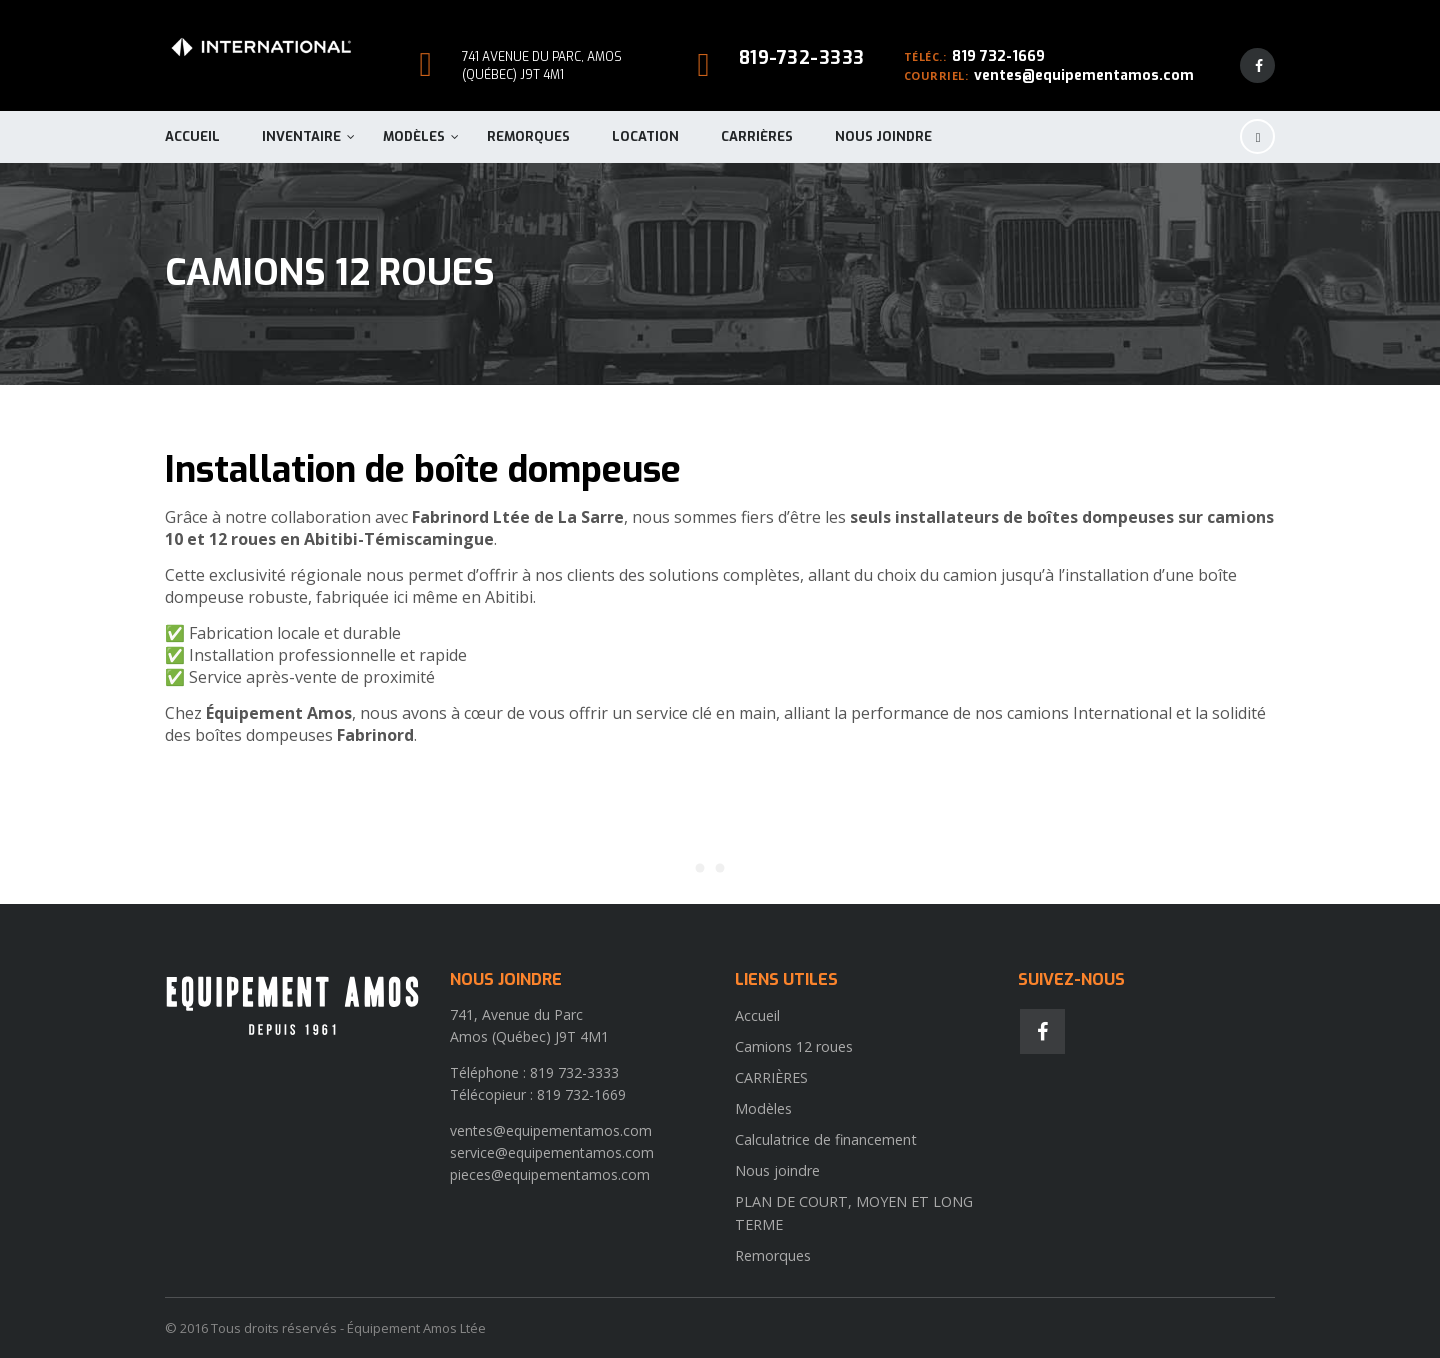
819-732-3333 (802, 58)
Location (645, 136)
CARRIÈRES (757, 136)
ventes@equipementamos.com (1084, 75)
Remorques (528, 136)
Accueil (192, 136)
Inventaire (301, 136)
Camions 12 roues (794, 1046)
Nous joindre (883, 136)
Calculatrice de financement (826, 1139)
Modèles (414, 136)
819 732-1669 (998, 56)
